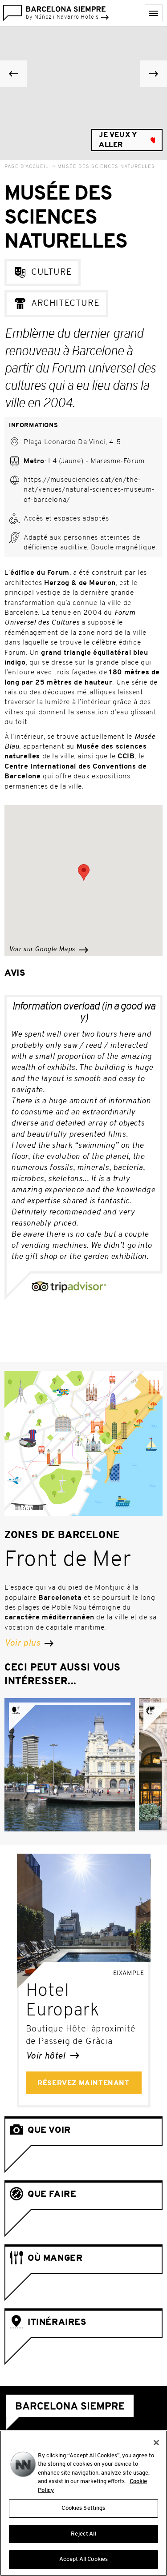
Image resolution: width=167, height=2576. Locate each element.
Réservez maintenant (83, 2083)
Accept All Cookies (83, 2561)
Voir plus (28, 1643)
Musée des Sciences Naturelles (106, 166)
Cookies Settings (83, 2510)
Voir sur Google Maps (48, 949)
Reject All (83, 2536)
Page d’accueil (26, 166)
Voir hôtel (53, 2056)
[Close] (156, 2444)
